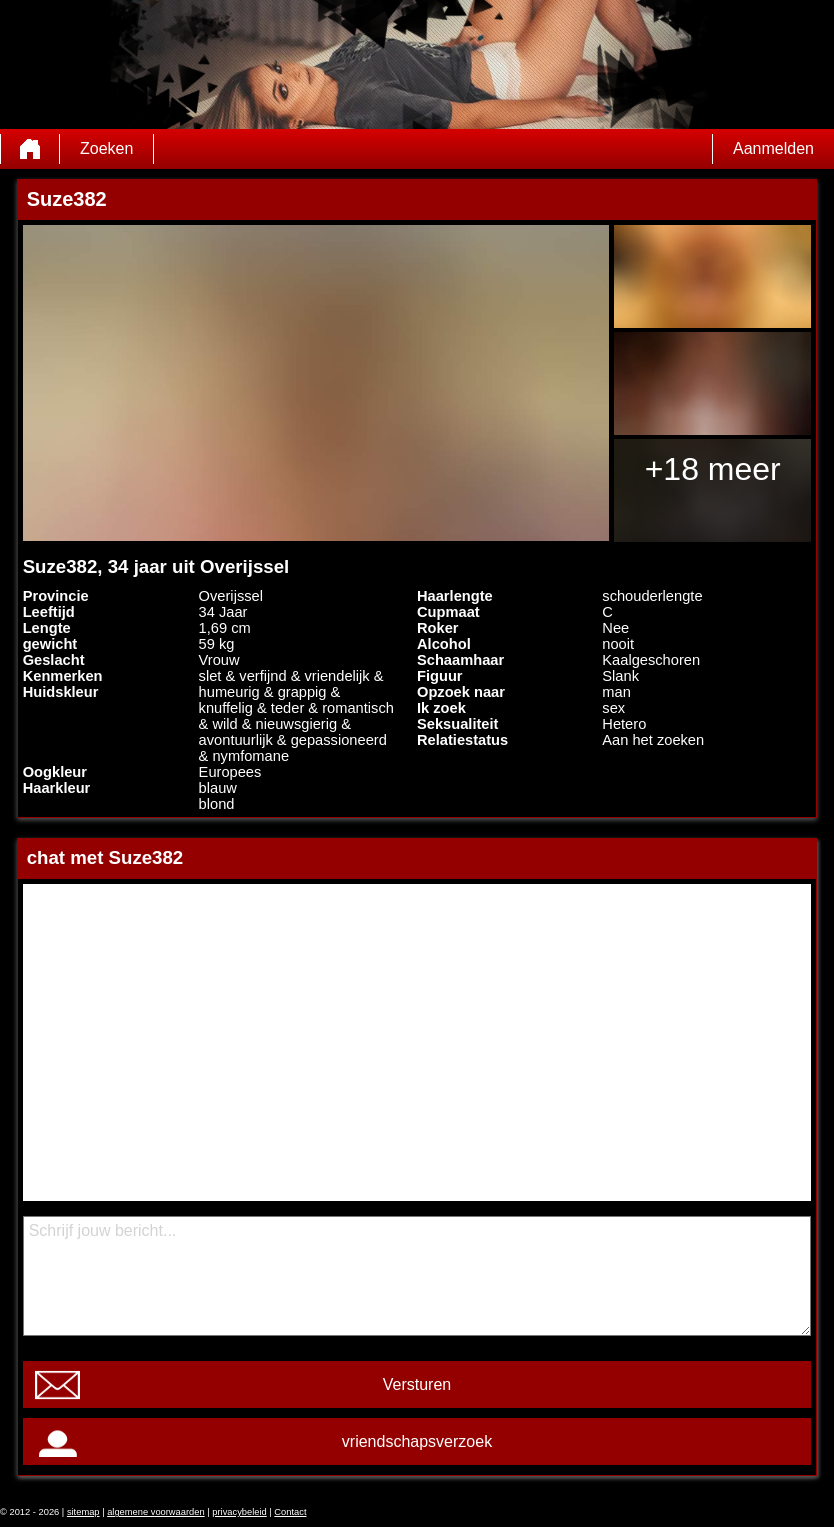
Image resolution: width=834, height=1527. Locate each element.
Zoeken (106, 148)
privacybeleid (239, 1512)
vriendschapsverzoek (417, 1441)
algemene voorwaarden (156, 1512)
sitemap (83, 1512)
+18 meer (713, 469)
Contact (290, 1512)
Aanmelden (773, 148)
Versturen (417, 1384)
